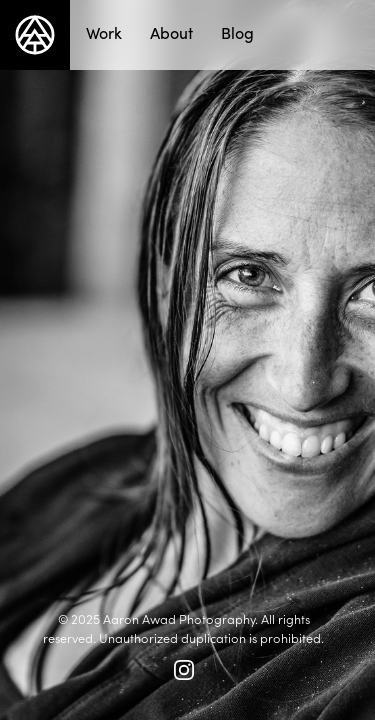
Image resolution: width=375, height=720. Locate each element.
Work (104, 32)
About (171, 32)
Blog (237, 32)
